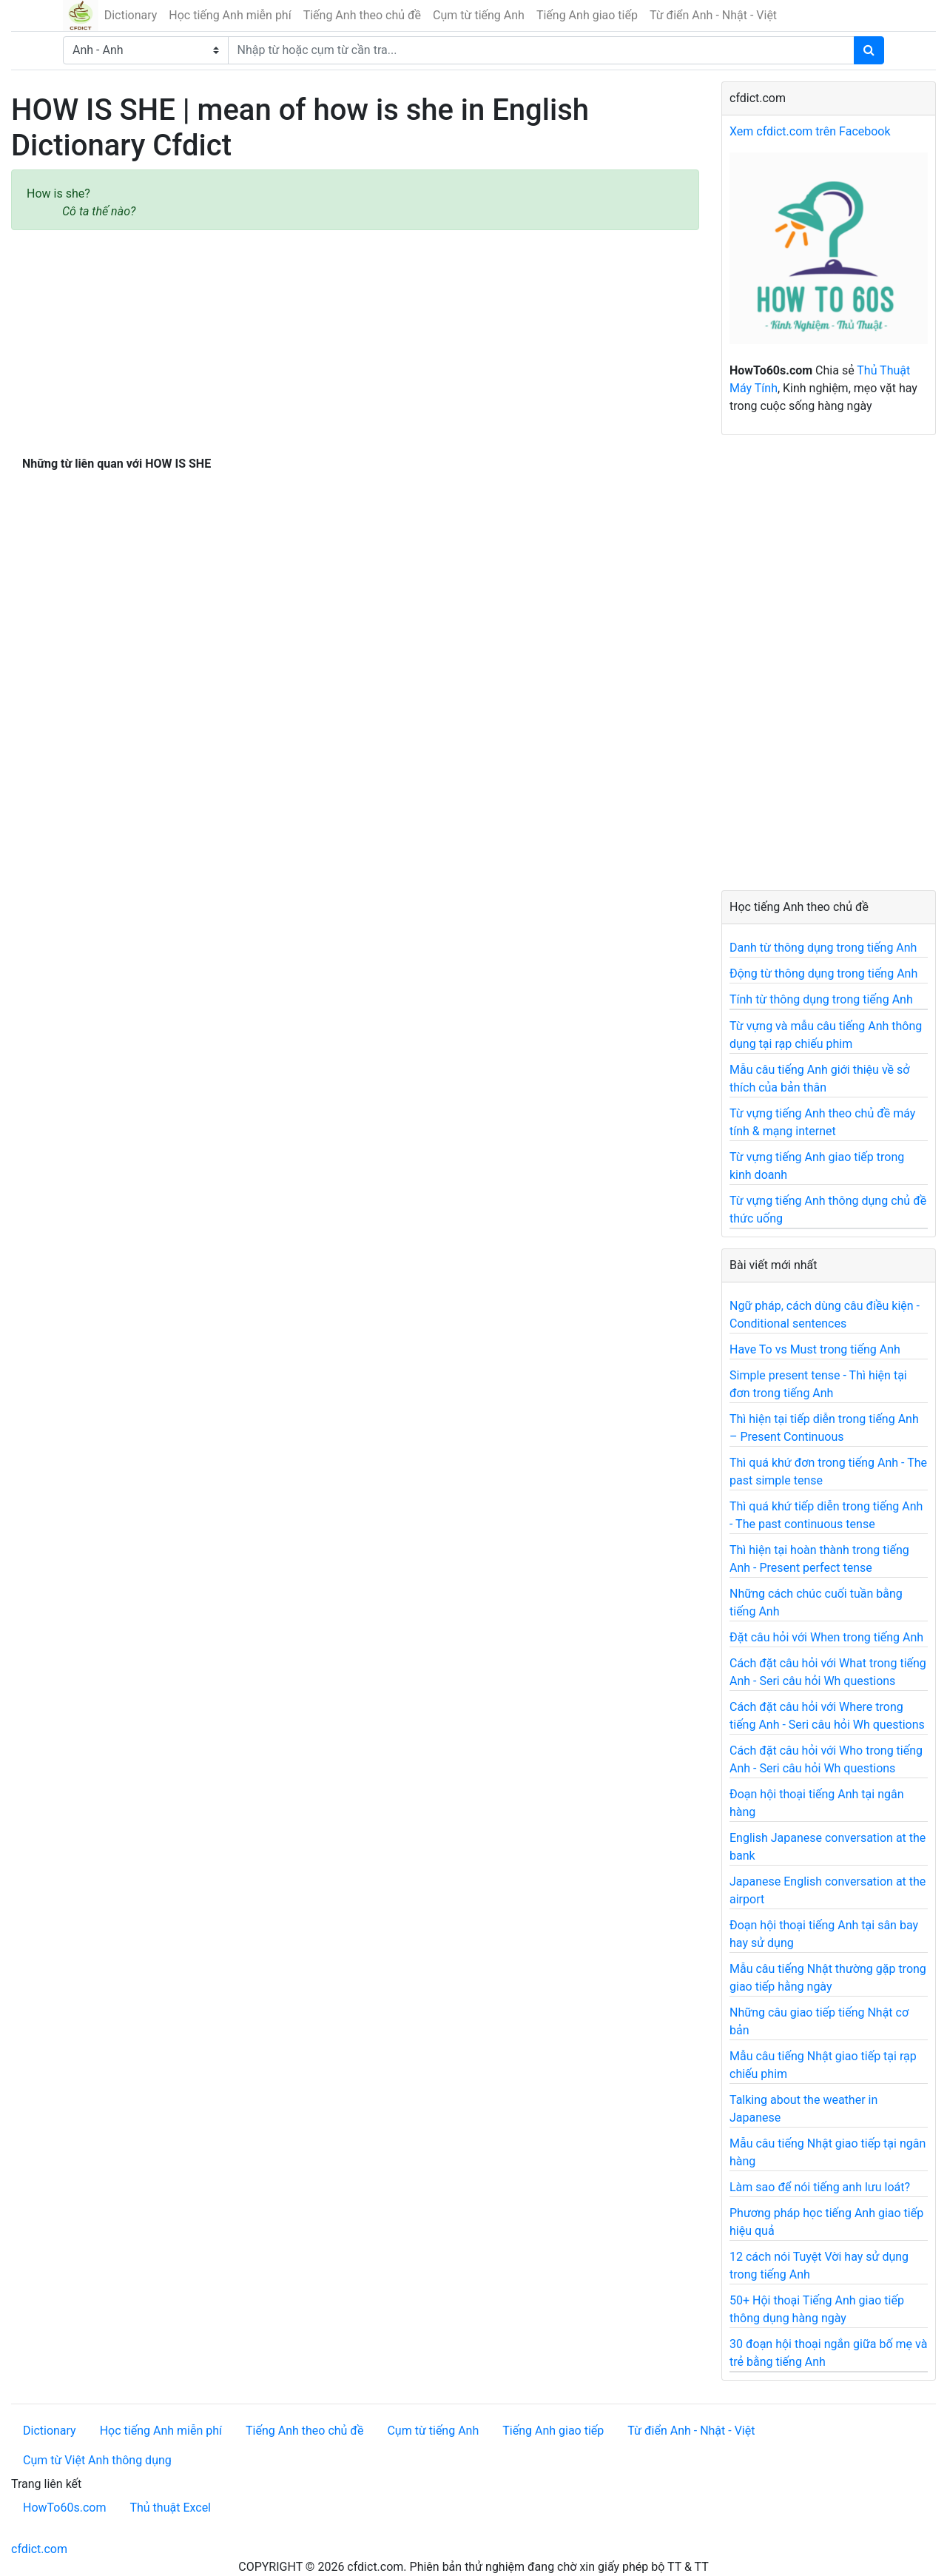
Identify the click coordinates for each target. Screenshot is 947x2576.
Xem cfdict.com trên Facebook (810, 131)
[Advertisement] (355, 339)
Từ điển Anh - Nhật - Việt (713, 15)
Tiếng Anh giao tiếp (587, 15)
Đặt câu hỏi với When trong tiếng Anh (826, 1637)
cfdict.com (39, 2549)
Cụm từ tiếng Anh (479, 15)
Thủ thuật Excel (170, 2508)
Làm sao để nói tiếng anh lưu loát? (819, 2187)
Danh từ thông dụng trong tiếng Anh (823, 948)
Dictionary (131, 15)
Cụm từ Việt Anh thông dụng (97, 2460)
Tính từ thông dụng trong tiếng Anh (821, 999)
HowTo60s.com (64, 2508)
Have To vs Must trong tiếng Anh (814, 1349)
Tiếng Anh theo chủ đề (362, 15)
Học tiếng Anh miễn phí (230, 15)
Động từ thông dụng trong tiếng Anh (823, 973)
